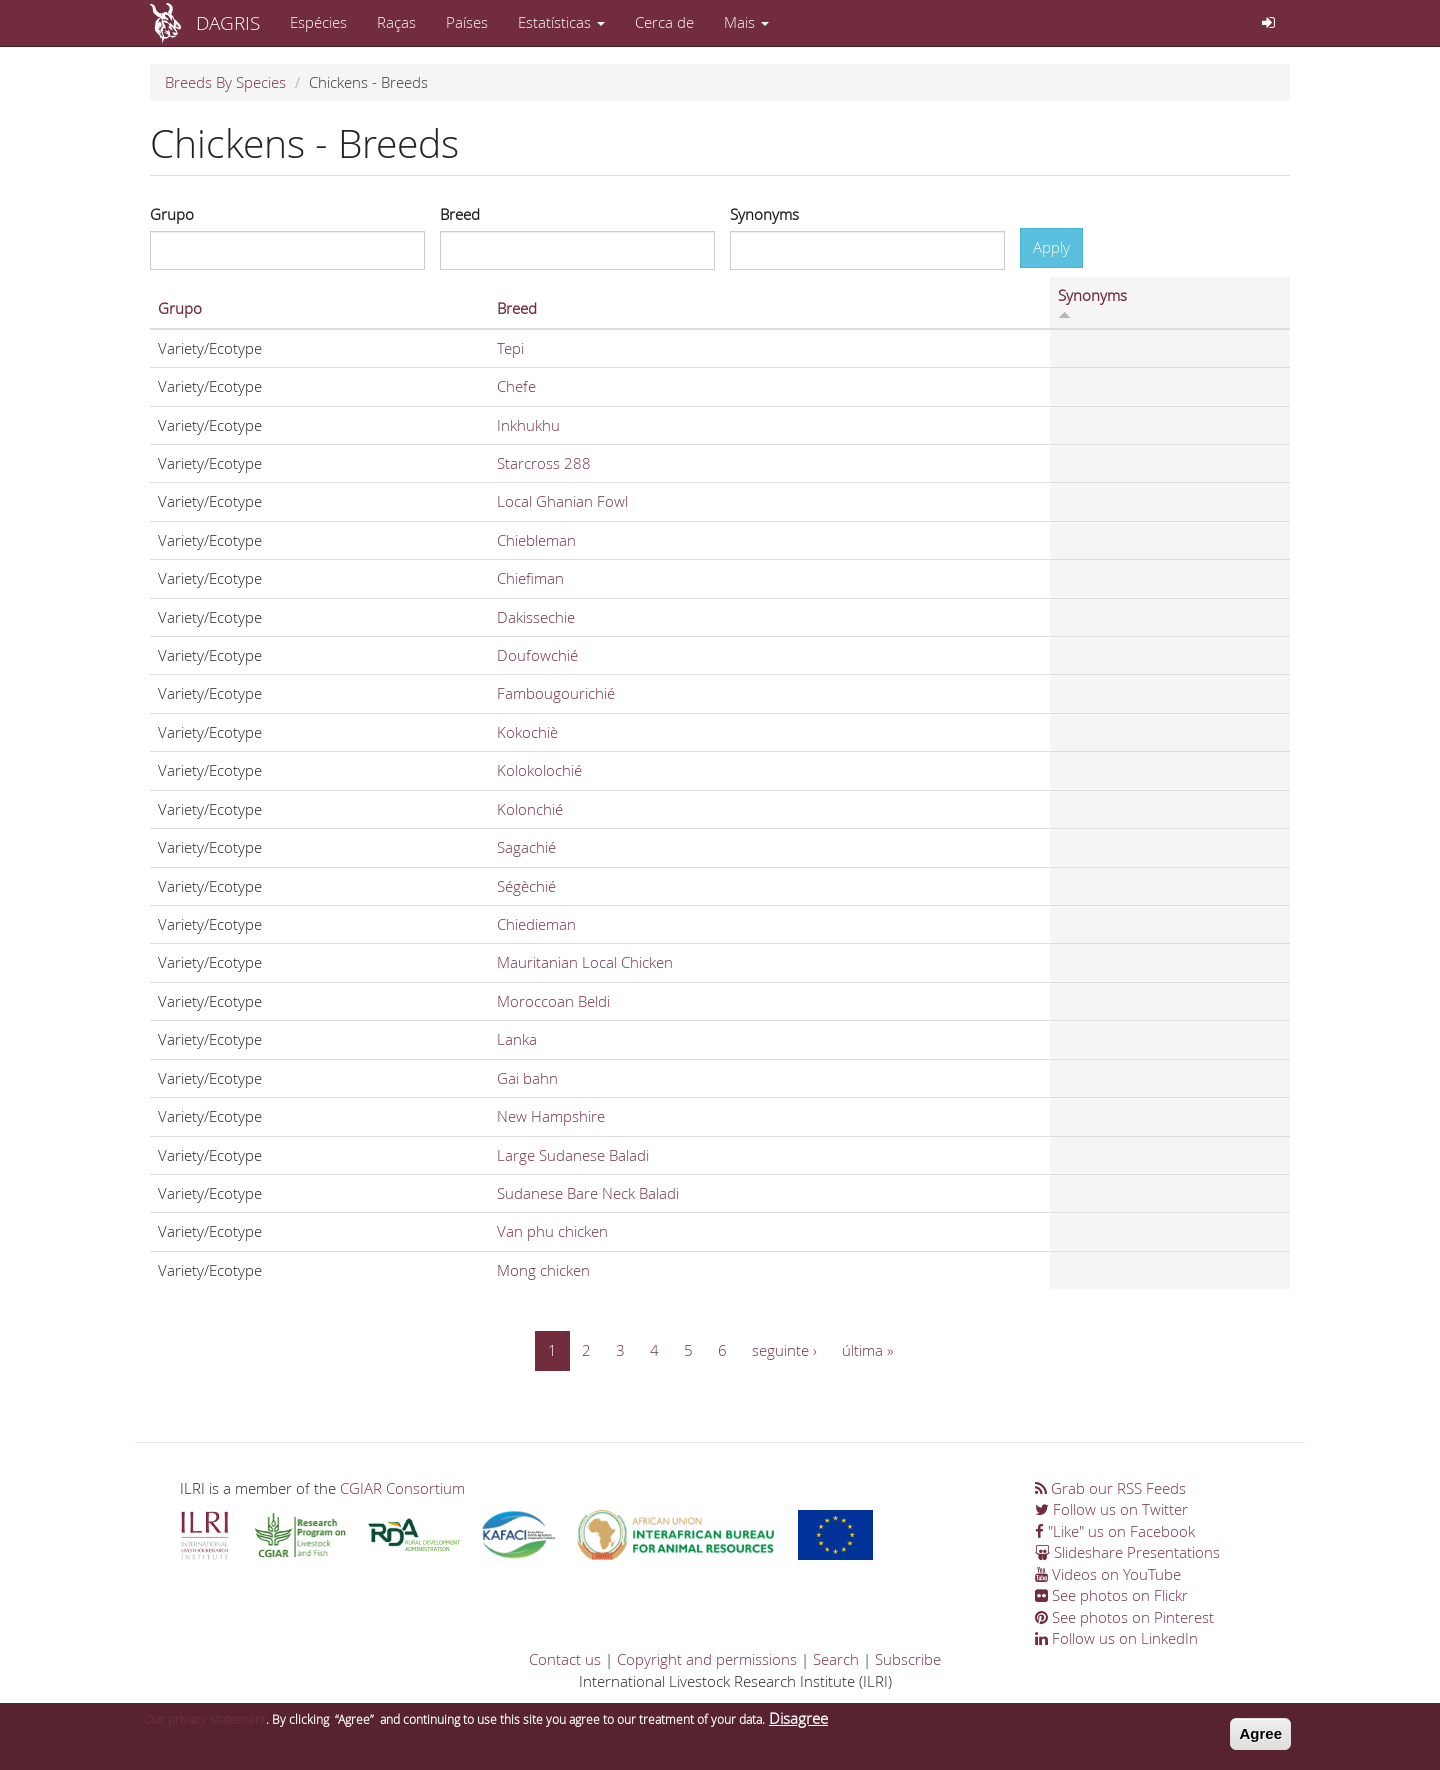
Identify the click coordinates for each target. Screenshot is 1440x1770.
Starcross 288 (544, 463)
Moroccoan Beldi (553, 1001)
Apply (1051, 247)
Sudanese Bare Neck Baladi (588, 1193)
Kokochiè (527, 732)
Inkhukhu (528, 425)
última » (867, 1350)
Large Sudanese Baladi (573, 1155)
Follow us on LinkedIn (1116, 1638)
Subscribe (908, 1659)
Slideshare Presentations (1127, 1552)
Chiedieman (536, 924)
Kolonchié (530, 809)
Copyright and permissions (707, 1659)
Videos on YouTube (1108, 1574)
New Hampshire (551, 1116)
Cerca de (664, 22)
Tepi (510, 348)
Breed (460, 214)
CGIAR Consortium (402, 1488)
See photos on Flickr (1111, 1595)
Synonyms (764, 214)
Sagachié (526, 847)
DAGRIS (228, 22)
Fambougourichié (556, 693)
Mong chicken (543, 1270)
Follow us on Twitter (1111, 1509)
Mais (746, 22)
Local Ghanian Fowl (562, 501)
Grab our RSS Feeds (1110, 1488)
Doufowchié (537, 655)
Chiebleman (536, 540)
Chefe (516, 386)
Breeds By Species (225, 82)
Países (467, 22)
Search (836, 1659)
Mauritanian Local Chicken (585, 962)
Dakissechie (536, 617)
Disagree (798, 1720)
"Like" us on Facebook (1115, 1531)
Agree (1260, 1735)
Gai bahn (527, 1078)
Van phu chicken (552, 1231)
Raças (396, 22)
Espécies (318, 22)
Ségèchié (526, 886)
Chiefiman (530, 578)
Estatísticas (561, 22)
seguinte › (784, 1350)
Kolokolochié (539, 770)
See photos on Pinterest (1124, 1617)
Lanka (517, 1039)
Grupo (172, 214)
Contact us (565, 1659)
